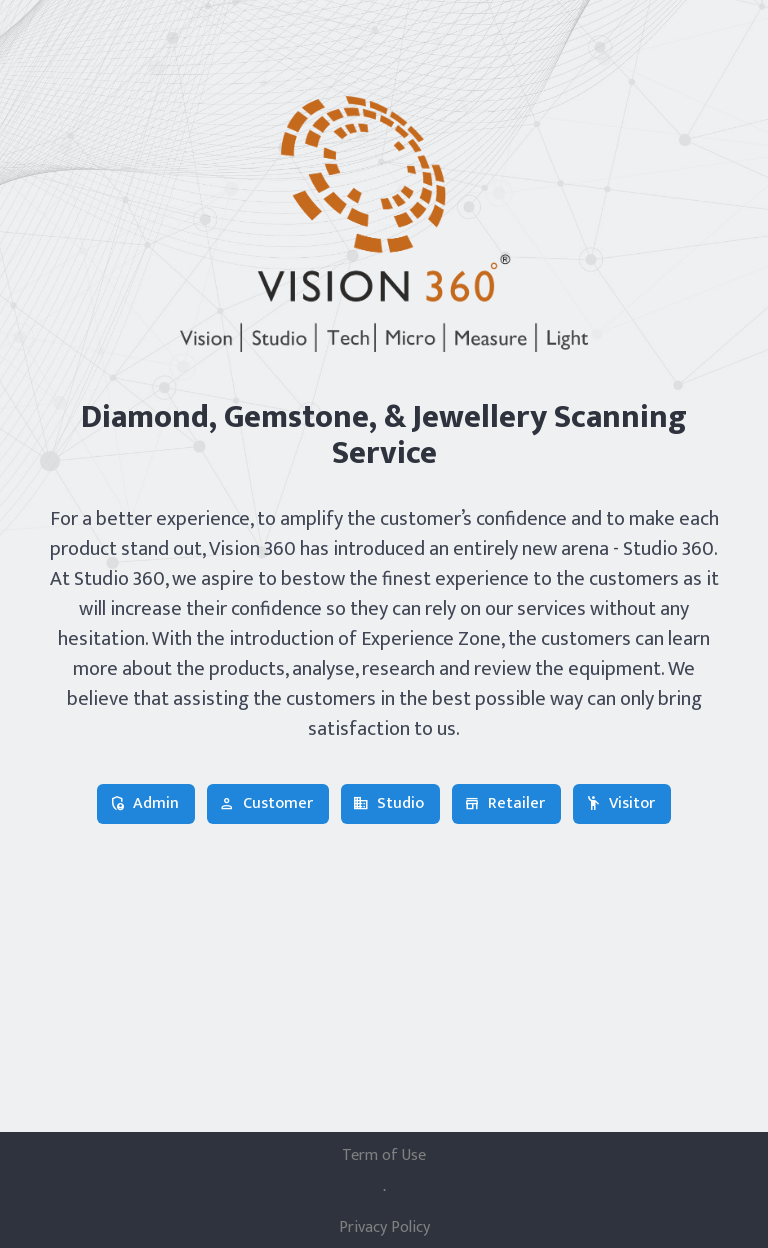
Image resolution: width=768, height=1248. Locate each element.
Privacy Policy (384, 1228)
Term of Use (384, 1156)
